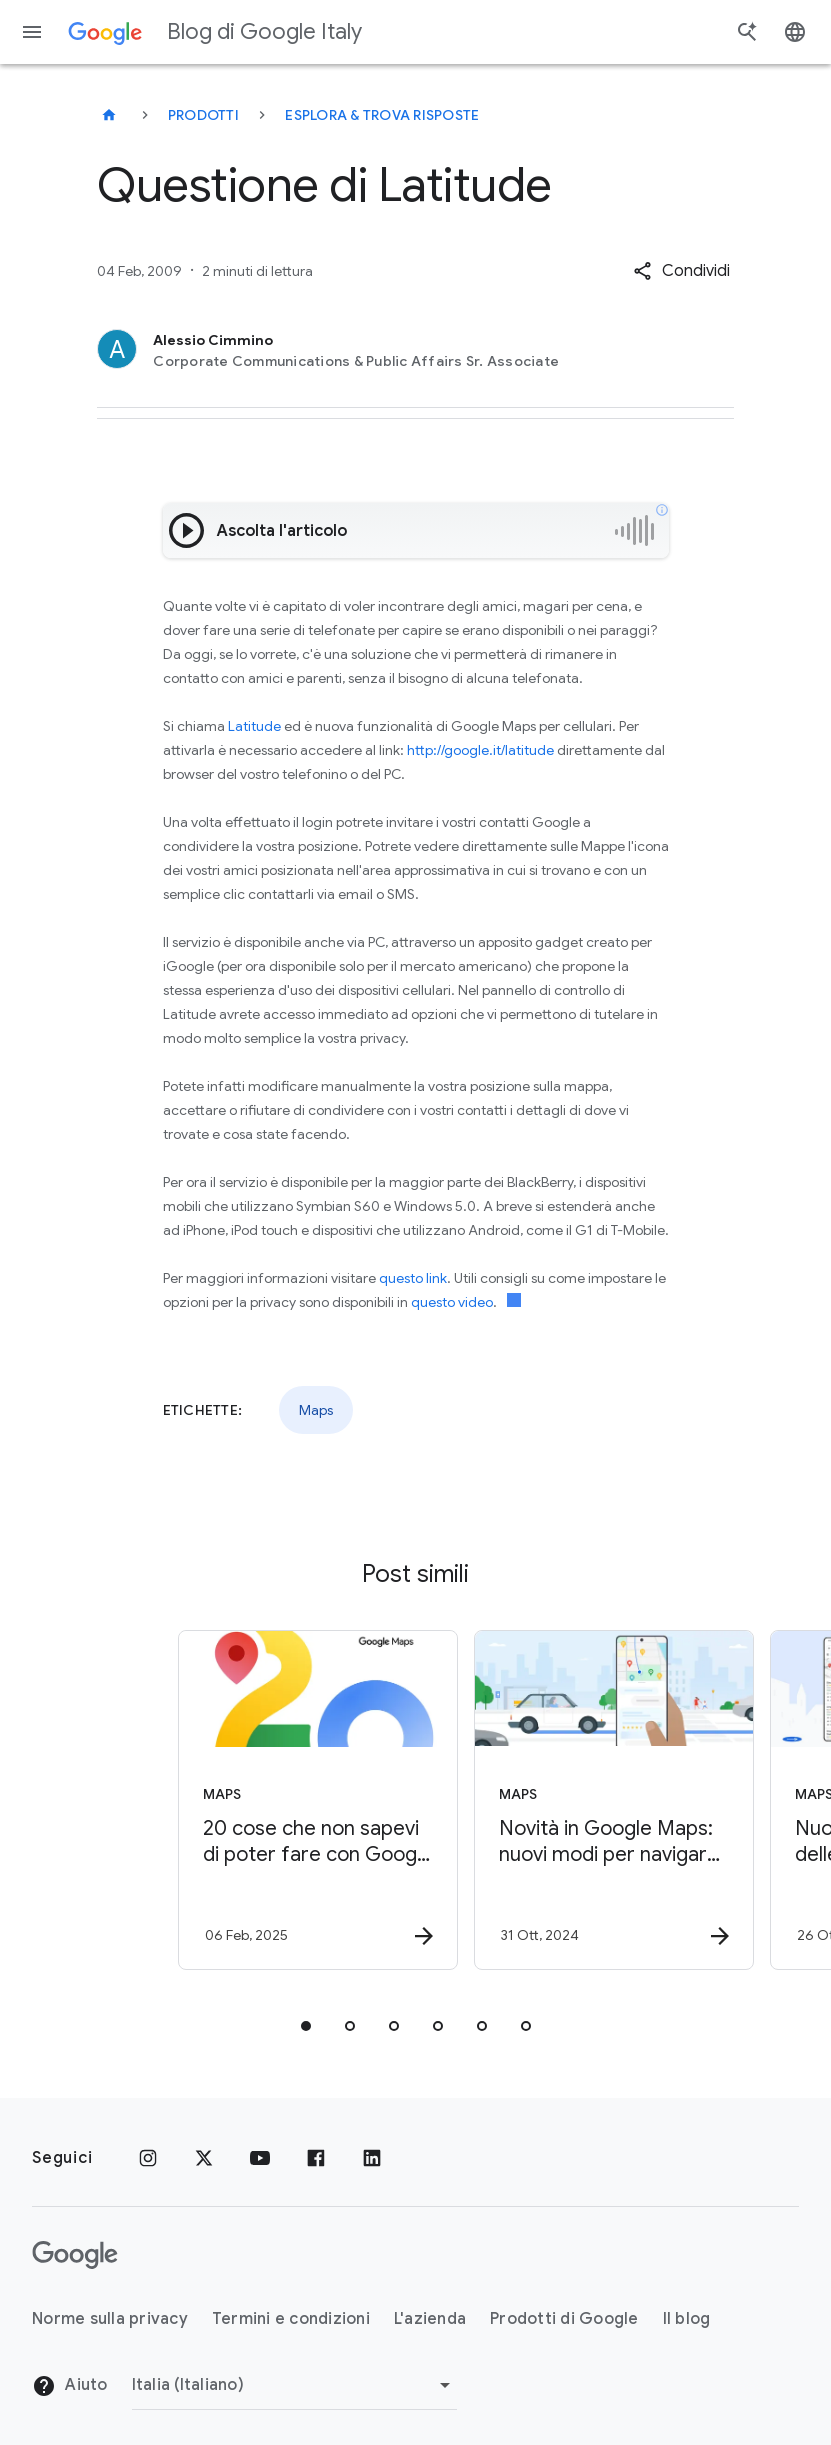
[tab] (306, 2026)
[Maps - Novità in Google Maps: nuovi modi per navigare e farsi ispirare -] (562, 1800)
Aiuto (70, 2386)
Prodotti (203, 115)
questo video (452, 1302)
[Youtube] (260, 2158)
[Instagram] (148, 2158)
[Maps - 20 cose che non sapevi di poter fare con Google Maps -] (266, 1800)
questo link (413, 1278)
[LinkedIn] (372, 2158)
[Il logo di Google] (75, 2255)
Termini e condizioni (291, 2319)
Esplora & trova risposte (382, 115)
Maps (316, 1410)
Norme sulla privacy (110, 2319)
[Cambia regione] (294, 2385)
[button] (681, 271)
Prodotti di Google (564, 2319)
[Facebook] (316, 2158)
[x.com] (204, 2158)
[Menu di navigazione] (32, 32)
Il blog (687, 2319)
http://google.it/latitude (480, 750)
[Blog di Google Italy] (109, 115)
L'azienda (430, 2319)
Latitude (254, 726)
